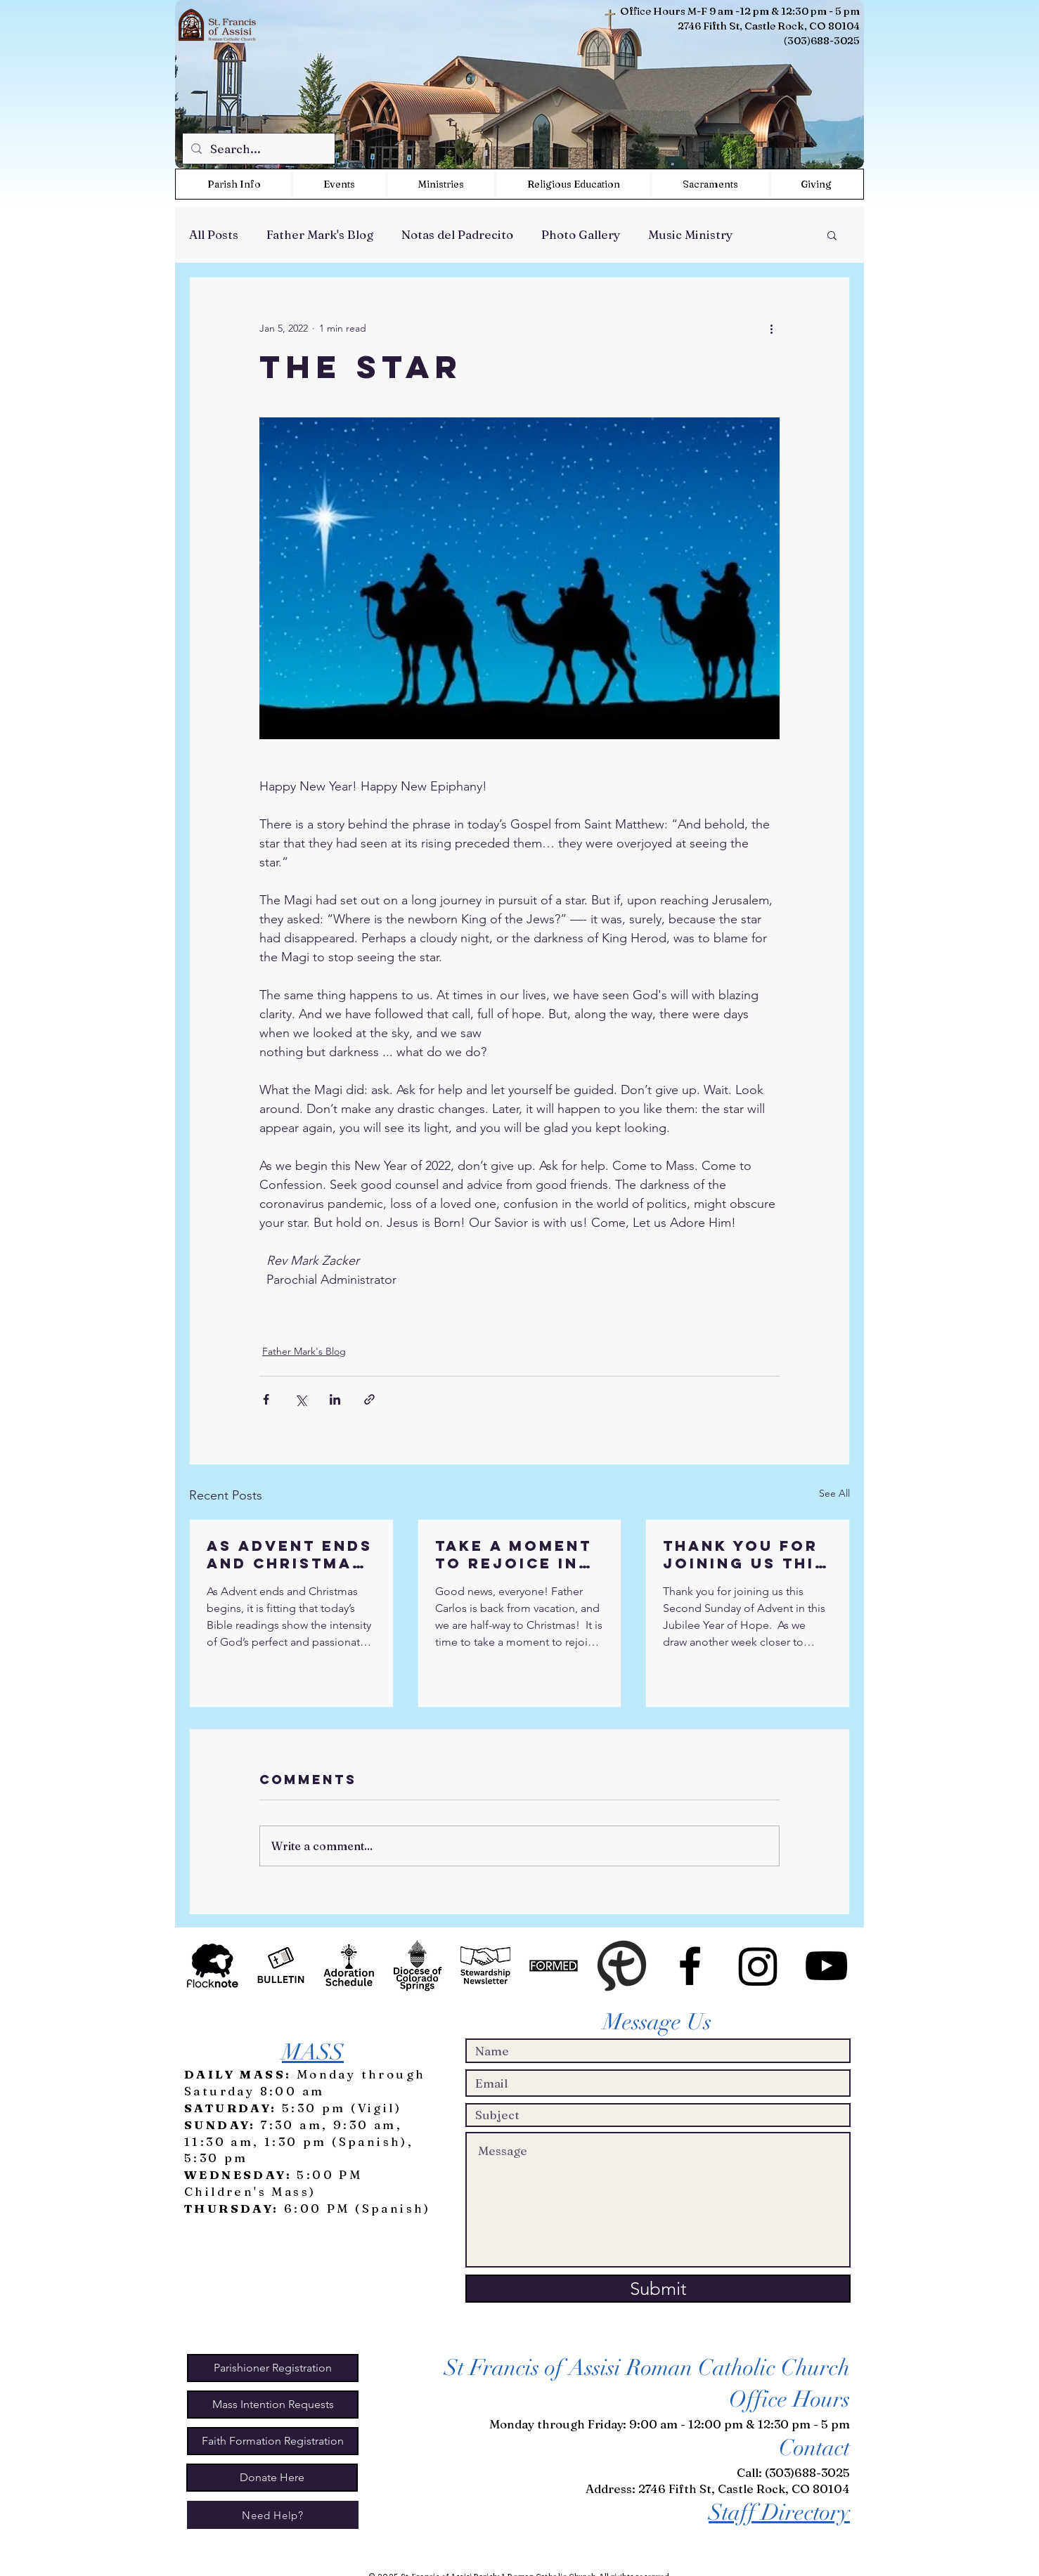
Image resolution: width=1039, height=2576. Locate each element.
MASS (313, 2052)
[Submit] (658, 2289)
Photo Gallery (580, 234)
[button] (441, 184)
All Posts (213, 234)
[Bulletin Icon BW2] (280, 1965)
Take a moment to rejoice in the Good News (516, 1554)
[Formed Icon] (553, 1965)
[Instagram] (758, 1965)
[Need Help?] (273, 2515)
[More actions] (771, 328)
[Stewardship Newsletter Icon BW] (485, 1965)
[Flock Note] (212, 1965)
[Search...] (257, 149)
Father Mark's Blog (319, 234)
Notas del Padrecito (457, 234)
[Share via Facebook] (266, 1399)
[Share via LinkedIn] (335, 1399)
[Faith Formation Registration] (273, 2441)
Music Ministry (690, 234)
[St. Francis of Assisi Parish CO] (690, 1965)
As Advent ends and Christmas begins (290, 1554)
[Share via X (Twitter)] (300, 1399)
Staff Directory (779, 2512)
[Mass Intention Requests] (273, 2404)
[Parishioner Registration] (273, 2368)
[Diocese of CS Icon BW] (417, 1965)
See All (834, 1493)
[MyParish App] (621, 1965)
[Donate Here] (272, 2478)
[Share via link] (369, 1399)
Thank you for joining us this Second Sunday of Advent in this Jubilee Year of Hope (745, 1554)
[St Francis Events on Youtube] (826, 1965)
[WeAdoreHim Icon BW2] (349, 1965)
